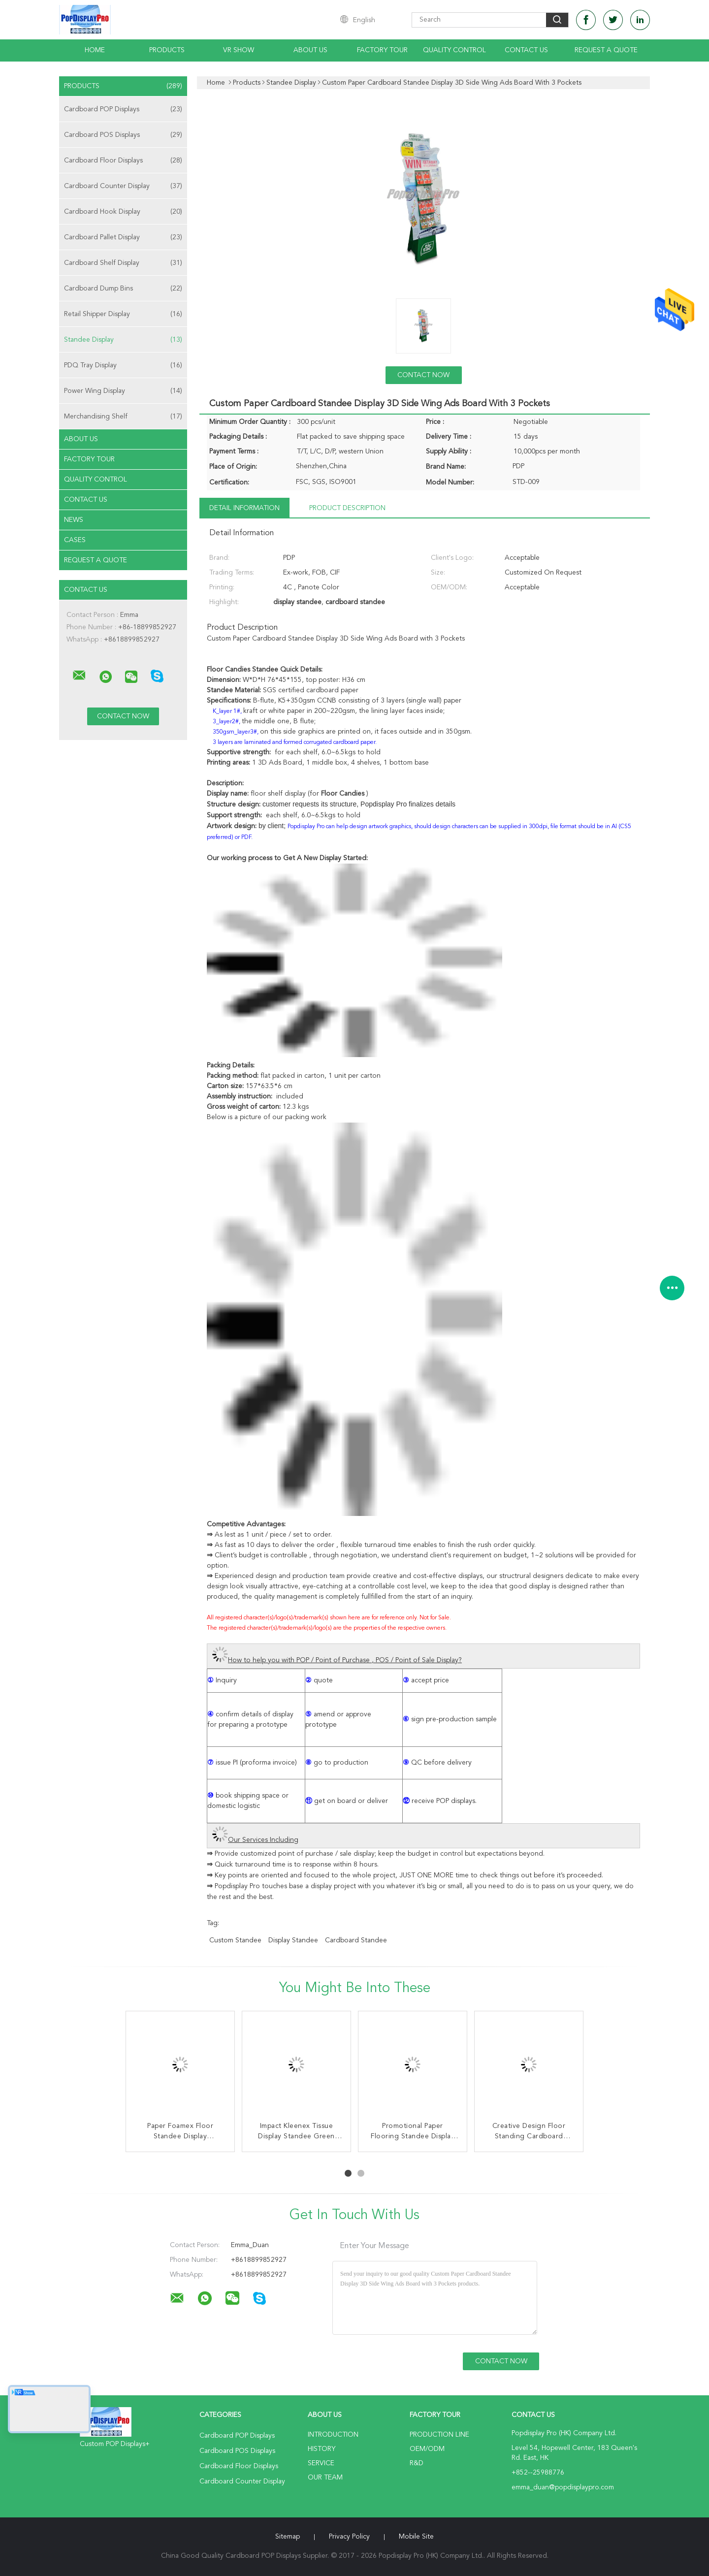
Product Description (347, 508)
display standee (293, 1940)
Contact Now (423, 375)
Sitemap (287, 2536)
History (321, 2449)
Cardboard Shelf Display (123, 263)
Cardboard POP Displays (123, 109)
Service (321, 2463)
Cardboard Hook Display (123, 212)
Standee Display (123, 340)
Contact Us (526, 50)
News (73, 519)
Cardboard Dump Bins (123, 288)
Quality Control (454, 50)
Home (95, 50)
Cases (75, 540)
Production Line (439, 2434)
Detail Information (244, 508)
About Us (310, 50)
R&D (416, 2463)
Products (167, 50)
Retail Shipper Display (123, 314)
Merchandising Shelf (123, 416)
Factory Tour (382, 50)
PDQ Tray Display (123, 365)
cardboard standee (356, 1940)
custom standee (235, 1940)
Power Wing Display (123, 391)
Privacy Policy (349, 2536)
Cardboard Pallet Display (123, 237)
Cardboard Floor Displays (123, 160)
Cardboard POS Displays (123, 135)
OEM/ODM (427, 2449)
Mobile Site (416, 2536)
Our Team (325, 2477)
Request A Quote (606, 50)
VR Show (238, 50)
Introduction (333, 2434)
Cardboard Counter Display (123, 186)
